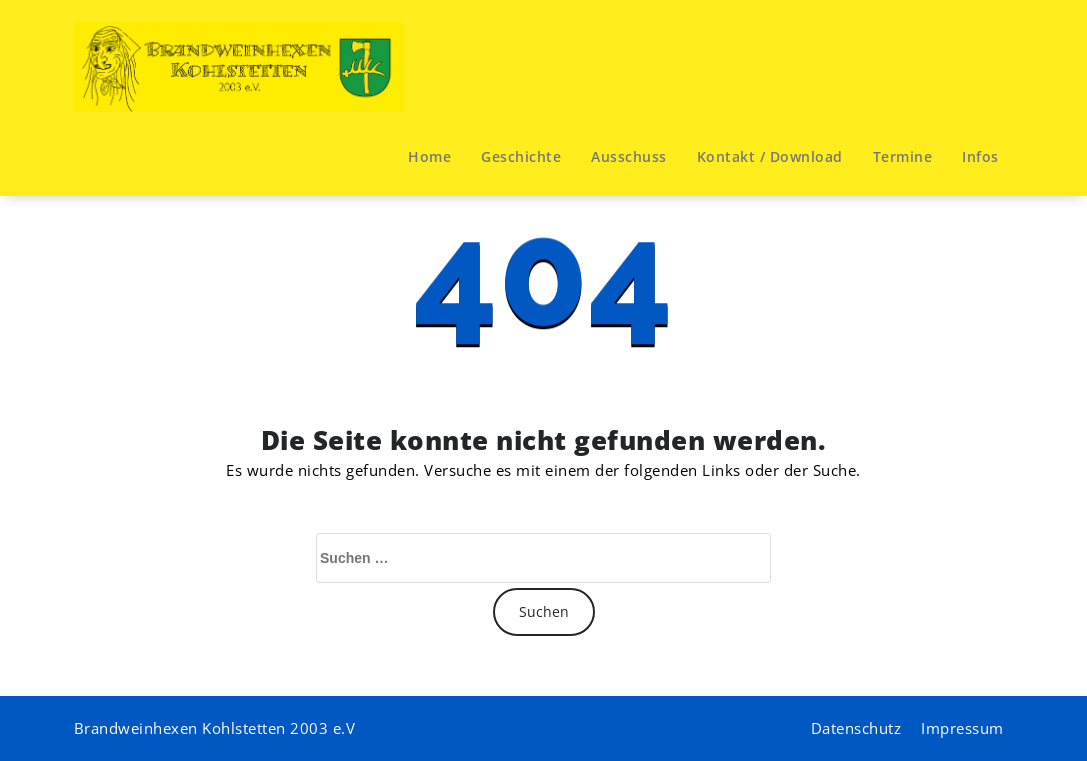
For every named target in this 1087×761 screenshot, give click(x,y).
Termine (903, 156)
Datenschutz (856, 728)
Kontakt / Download (770, 156)
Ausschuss (629, 156)
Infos (980, 156)
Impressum (962, 728)
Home (429, 156)
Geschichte (521, 156)
